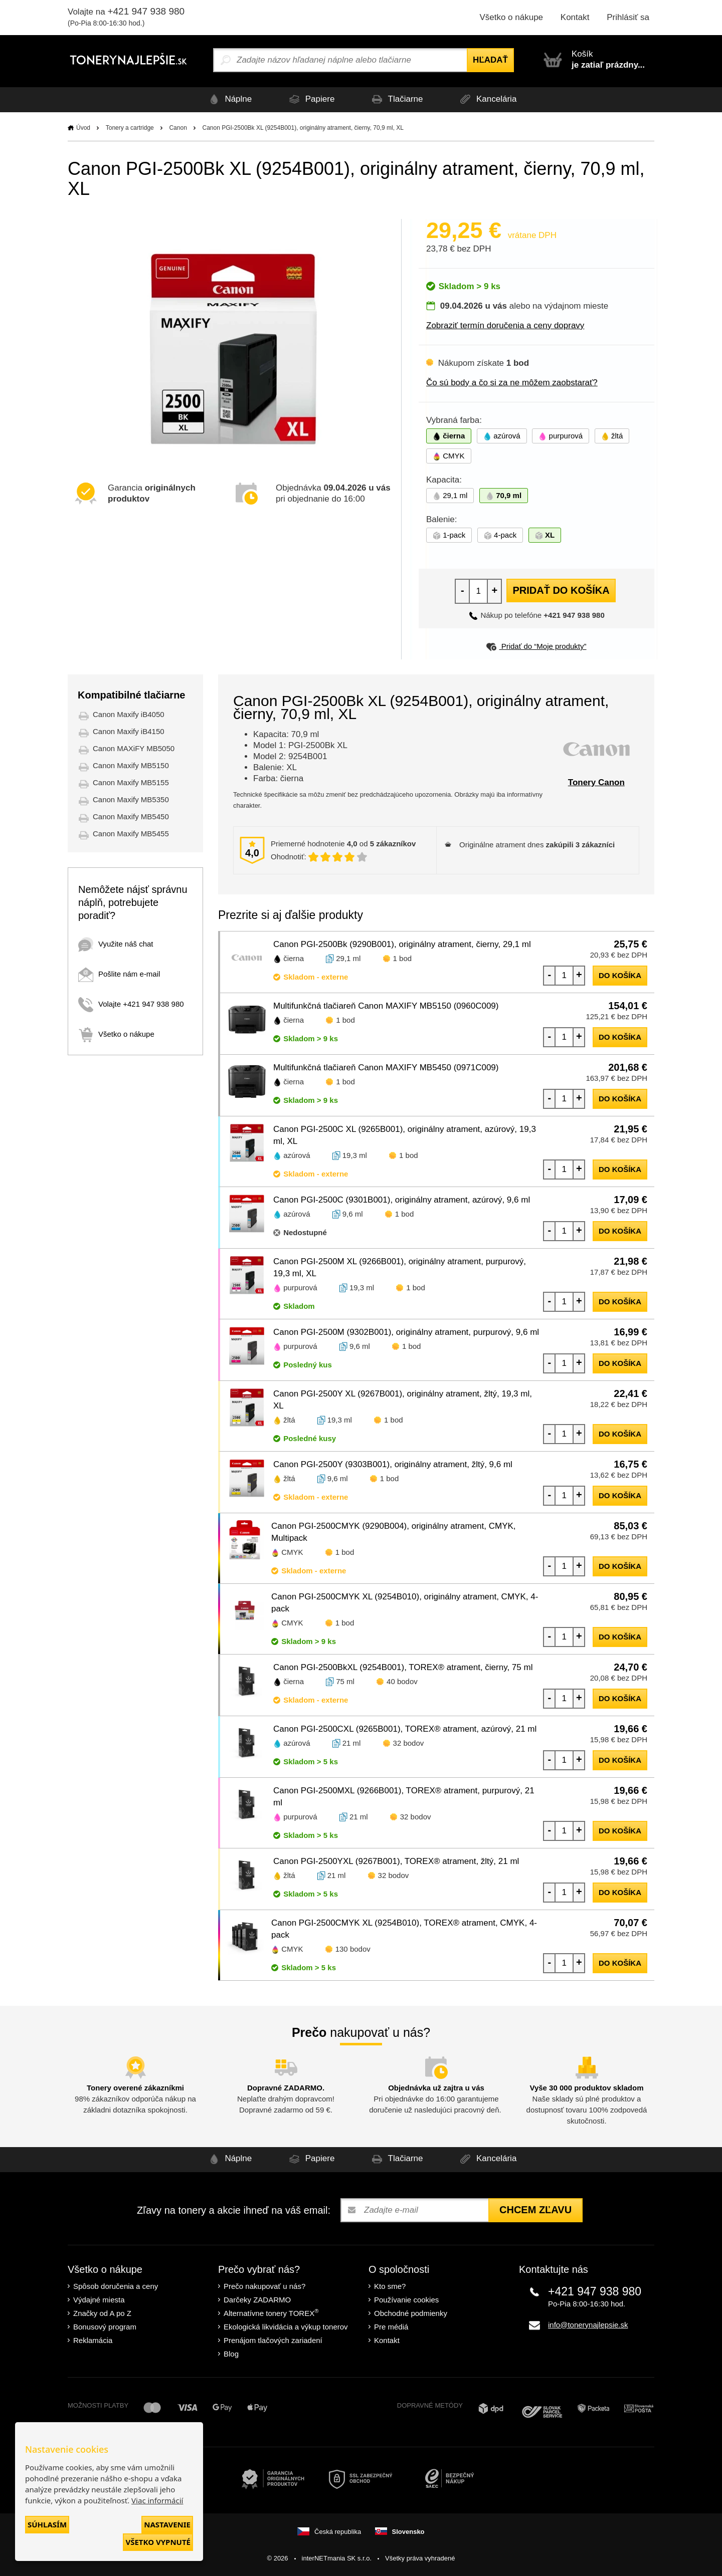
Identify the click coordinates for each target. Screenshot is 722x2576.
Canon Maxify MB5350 (131, 799)
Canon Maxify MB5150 (131, 765)
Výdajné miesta (99, 2299)
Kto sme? (390, 2286)
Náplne (227, 99)
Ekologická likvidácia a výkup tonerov (286, 2326)
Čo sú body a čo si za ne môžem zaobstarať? (512, 382)
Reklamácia (92, 2340)
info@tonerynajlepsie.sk (588, 2324)
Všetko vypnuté (158, 2542)
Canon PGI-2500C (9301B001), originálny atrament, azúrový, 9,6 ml (401, 1200)
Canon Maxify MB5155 (131, 782)
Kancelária (488, 99)
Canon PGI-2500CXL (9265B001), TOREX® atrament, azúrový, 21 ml (404, 1729)
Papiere (309, 99)
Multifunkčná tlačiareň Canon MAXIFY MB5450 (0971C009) (385, 1067)
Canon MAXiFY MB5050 (133, 748)
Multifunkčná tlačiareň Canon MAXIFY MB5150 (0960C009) (385, 1006)
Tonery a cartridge (130, 127)
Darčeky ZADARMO (257, 2299)
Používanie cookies (406, 2299)
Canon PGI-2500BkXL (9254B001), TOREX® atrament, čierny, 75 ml (402, 1667)
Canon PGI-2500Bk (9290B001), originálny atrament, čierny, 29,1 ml (402, 944)
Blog (231, 2354)
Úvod (83, 127)
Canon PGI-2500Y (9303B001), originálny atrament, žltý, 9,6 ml (392, 1464)
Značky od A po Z (102, 2313)
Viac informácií (157, 2500)
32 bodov (408, 1743)
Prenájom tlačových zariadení (273, 2340)
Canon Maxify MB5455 (131, 833)
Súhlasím (47, 2524)
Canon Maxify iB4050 (128, 714)
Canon (178, 127)
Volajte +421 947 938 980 (131, 1004)
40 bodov (402, 1681)
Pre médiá (391, 2326)
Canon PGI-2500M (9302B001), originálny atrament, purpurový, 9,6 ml (406, 1332)
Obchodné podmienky (410, 2313)
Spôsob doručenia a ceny (115, 2286)
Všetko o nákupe (511, 17)
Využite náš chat (115, 944)
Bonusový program (104, 2326)
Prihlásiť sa (628, 17)
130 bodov (353, 1949)
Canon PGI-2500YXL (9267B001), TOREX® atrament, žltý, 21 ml (396, 1861)
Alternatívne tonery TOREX (271, 2312)
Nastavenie (167, 2524)
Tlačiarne (396, 99)
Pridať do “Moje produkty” (536, 646)
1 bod (402, 958)
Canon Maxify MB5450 (131, 816)
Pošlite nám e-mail (119, 974)
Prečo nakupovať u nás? (264, 2286)
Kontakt (575, 17)
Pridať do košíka (560, 590)
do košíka (620, 975)
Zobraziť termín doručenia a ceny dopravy (505, 325)
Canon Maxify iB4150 (128, 731)
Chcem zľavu (535, 2209)
